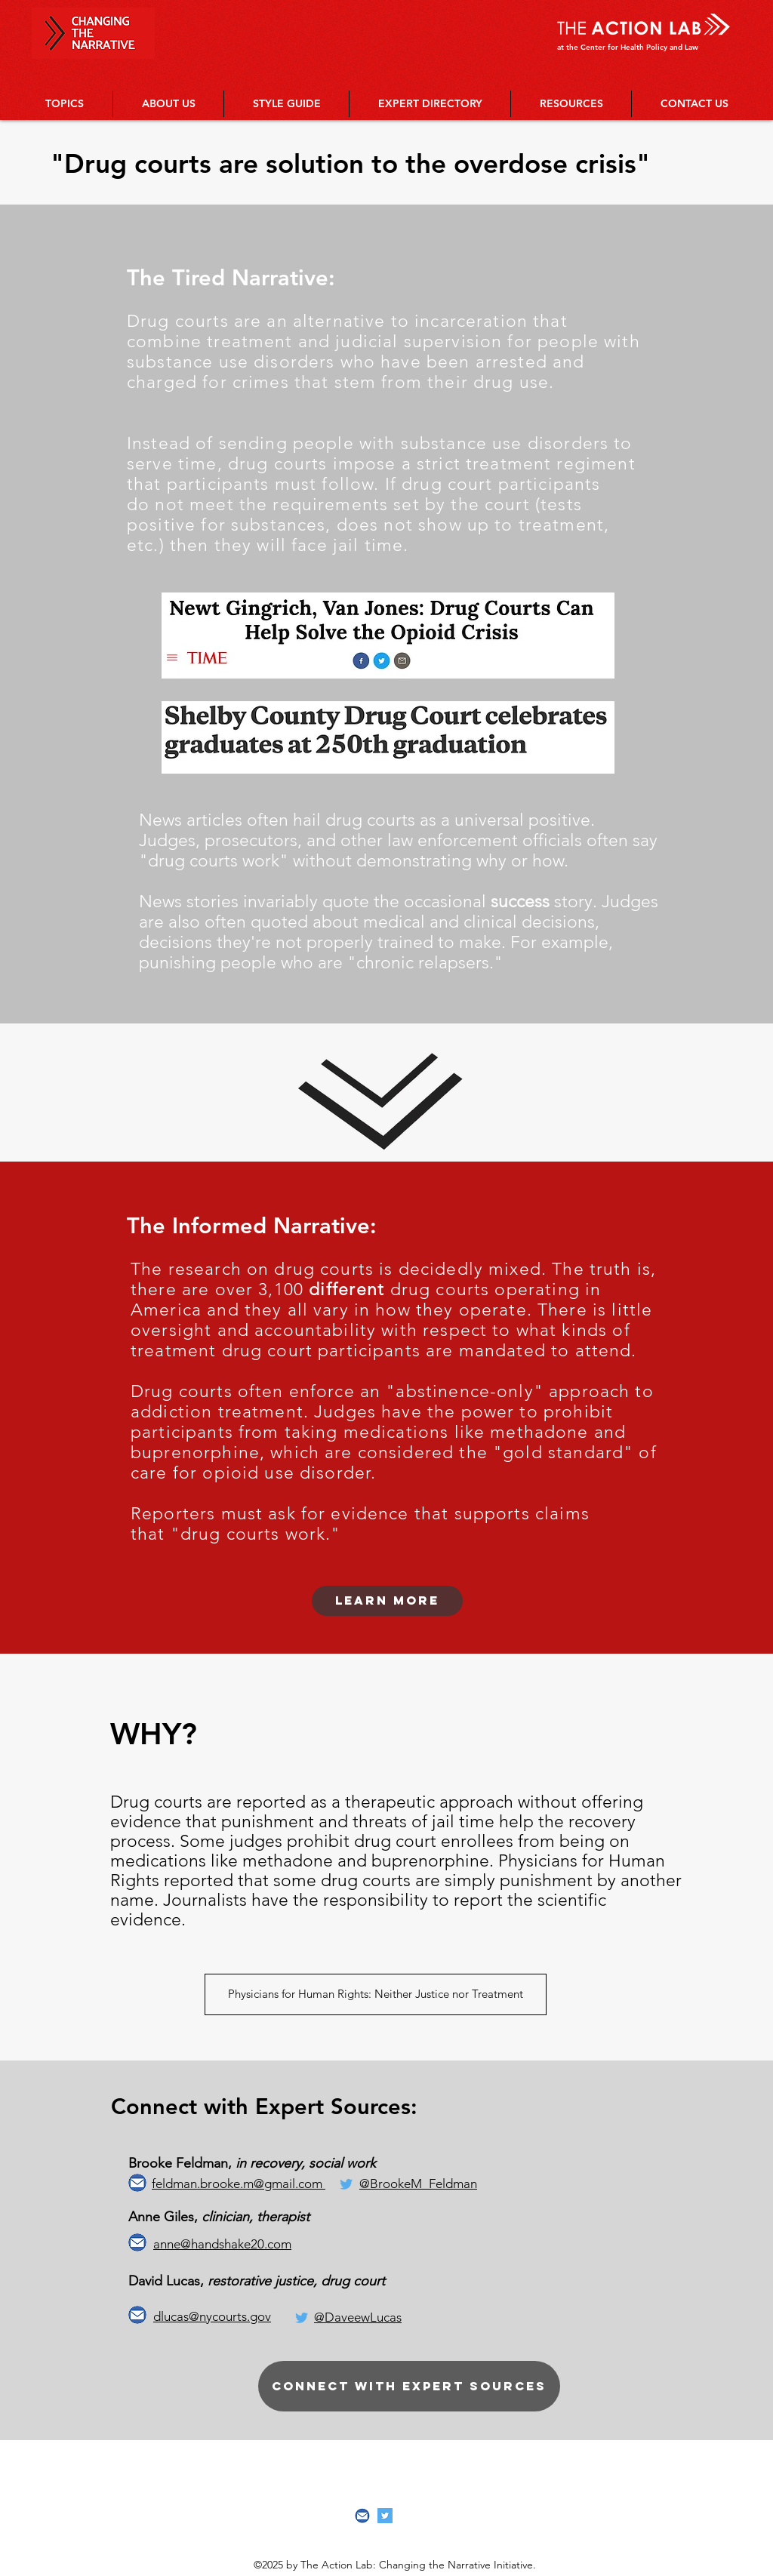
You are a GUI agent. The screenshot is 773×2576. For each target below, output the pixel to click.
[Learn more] (387, 1601)
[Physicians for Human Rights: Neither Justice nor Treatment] (376, 1994)
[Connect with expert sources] (409, 2386)
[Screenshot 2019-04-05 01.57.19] (362, 2515)
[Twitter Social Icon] (385, 2515)
